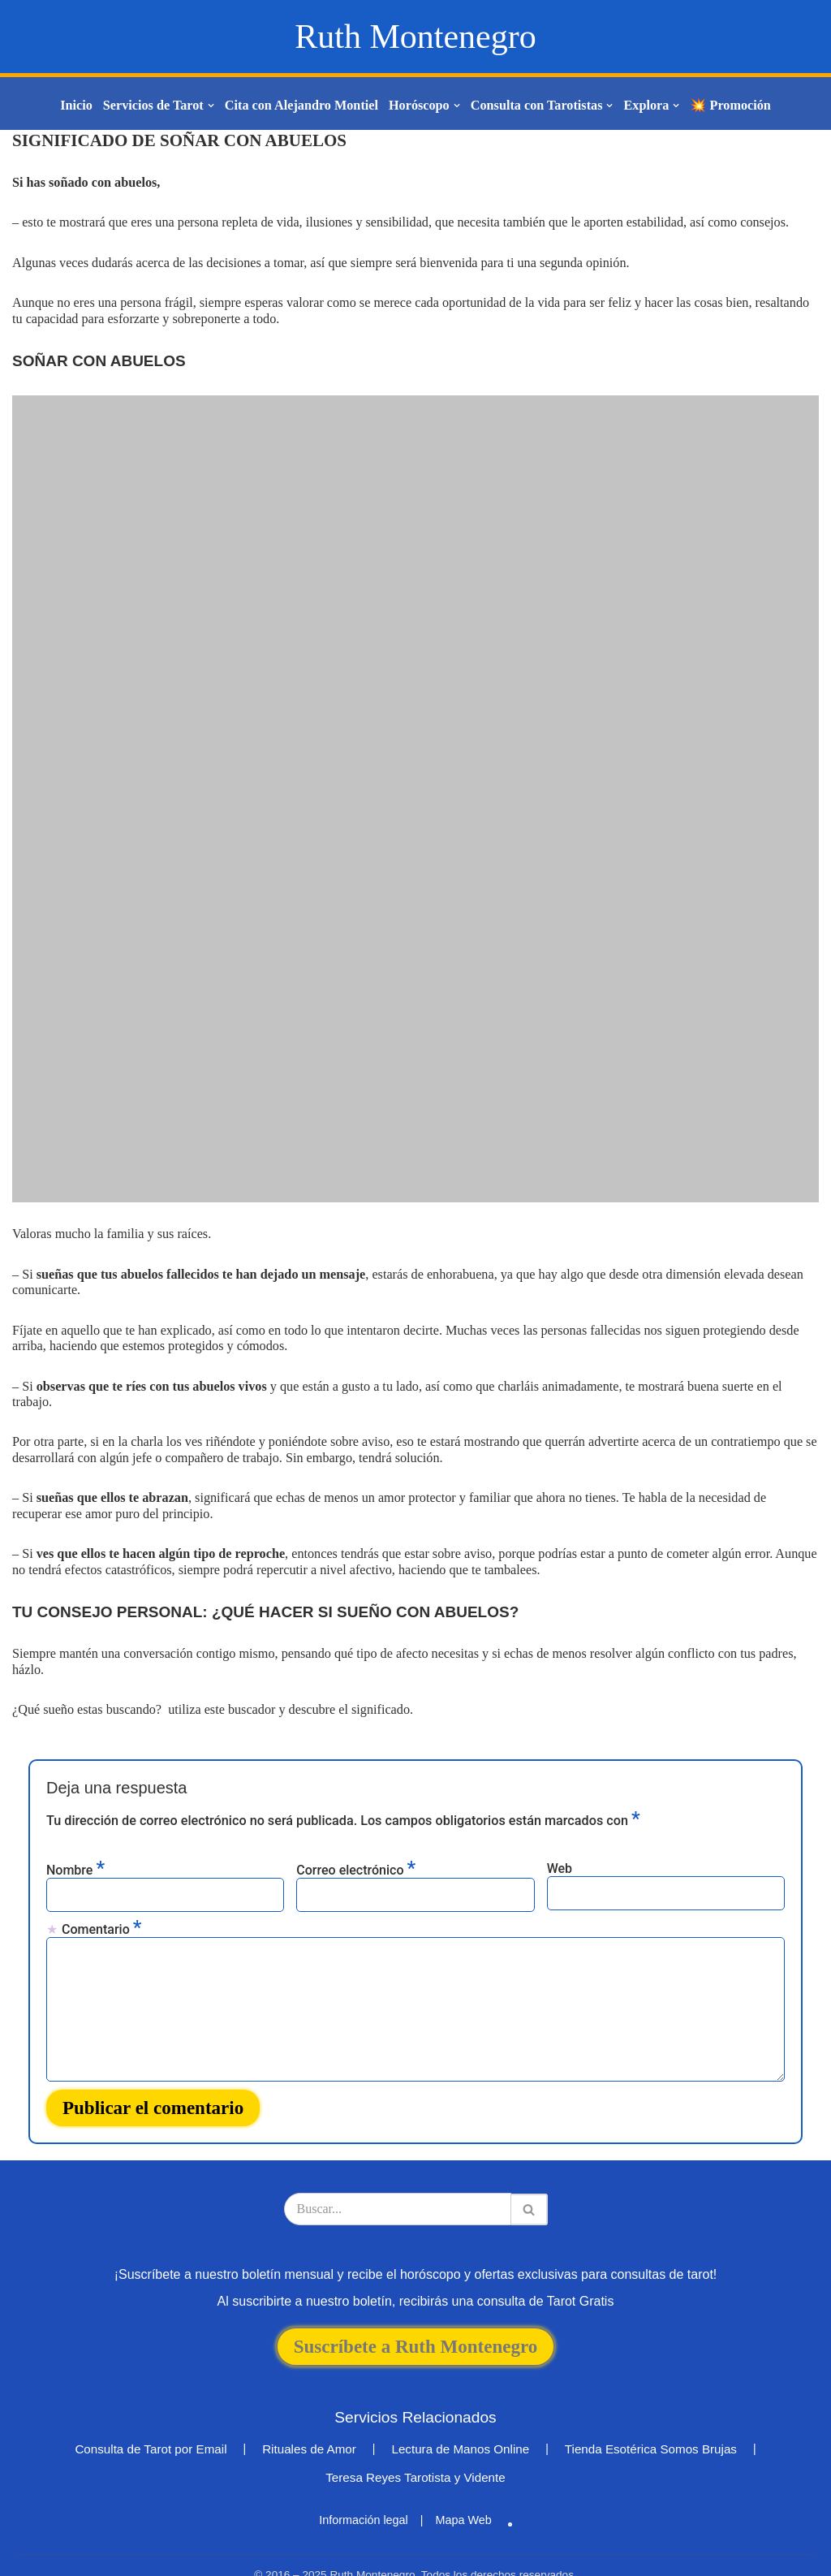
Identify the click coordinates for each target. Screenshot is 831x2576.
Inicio (80, 106)
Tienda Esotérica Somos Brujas (651, 2425)
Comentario (101, 1906)
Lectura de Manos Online (460, 2425)
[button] (212, 105)
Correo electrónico (356, 1848)
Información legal (363, 2496)
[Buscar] (397, 2185)
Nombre (75, 1848)
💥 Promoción (727, 106)
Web (559, 1847)
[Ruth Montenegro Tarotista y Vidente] (415, 36)
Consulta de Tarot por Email (150, 2425)
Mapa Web (463, 2496)
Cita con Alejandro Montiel (302, 106)
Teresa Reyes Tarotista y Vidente (415, 2454)
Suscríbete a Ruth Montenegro (415, 2323)
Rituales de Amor (309, 2425)
